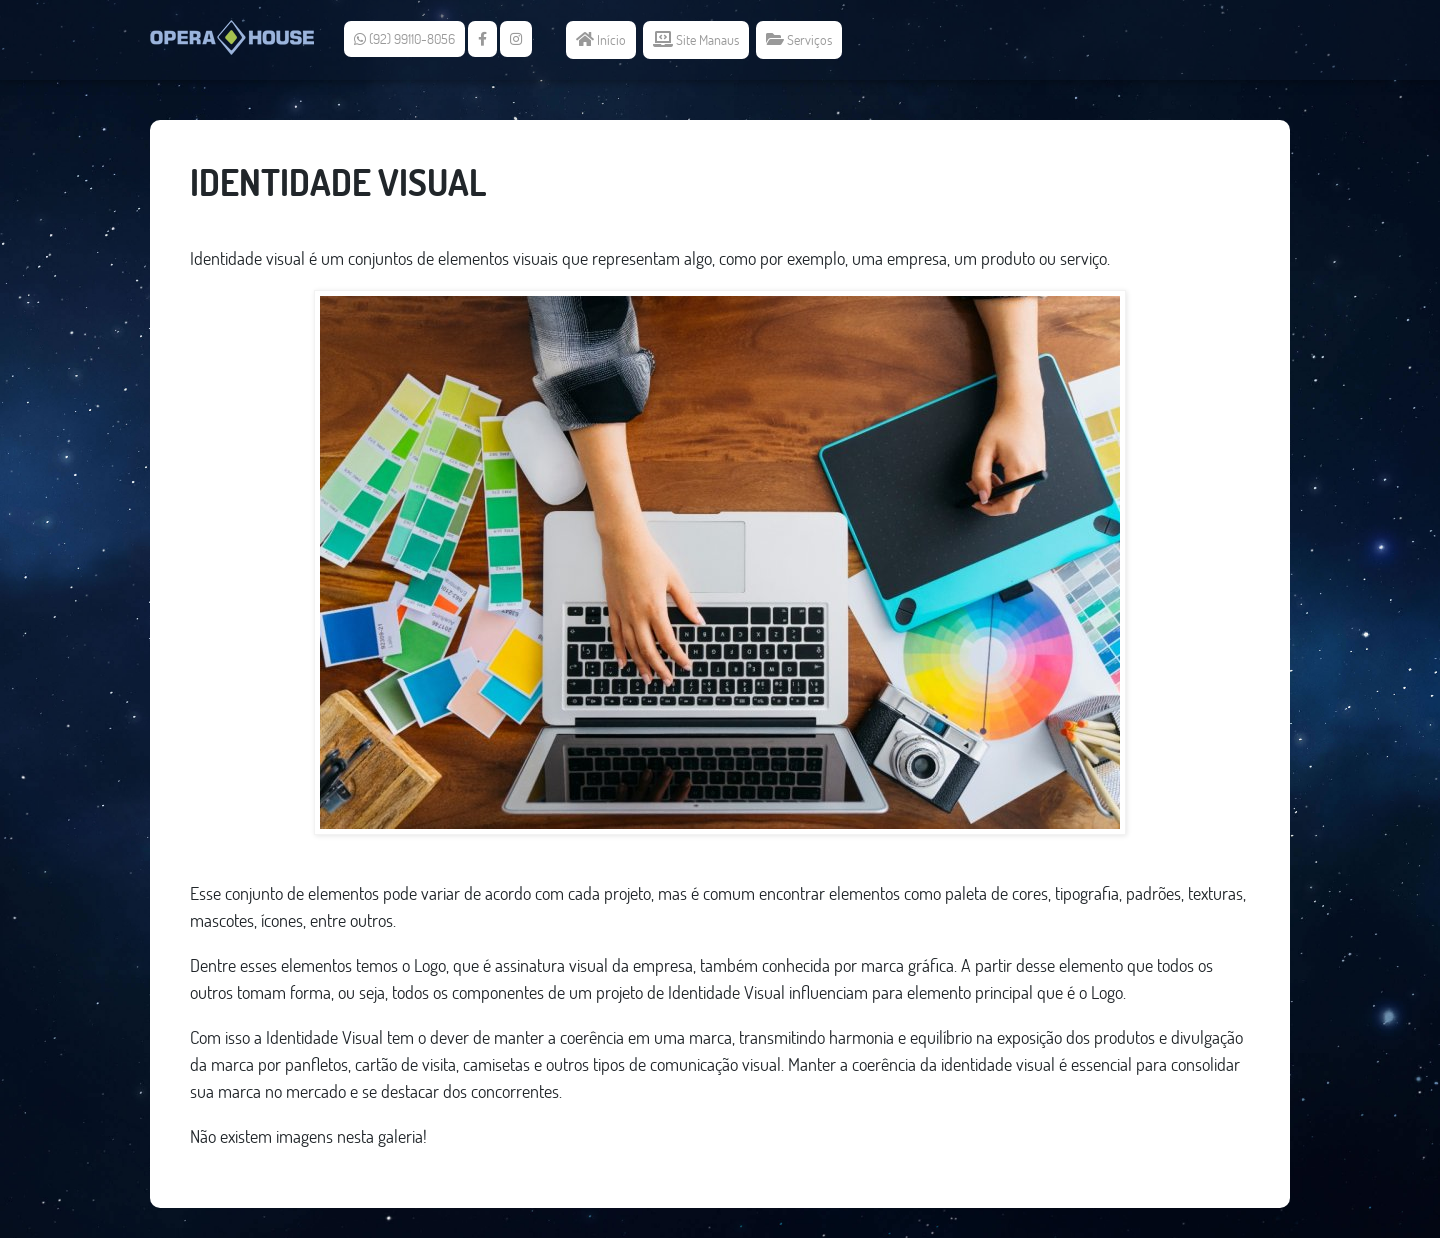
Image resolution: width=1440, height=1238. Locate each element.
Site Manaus (696, 40)
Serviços (799, 40)
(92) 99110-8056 (404, 39)
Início (601, 40)
